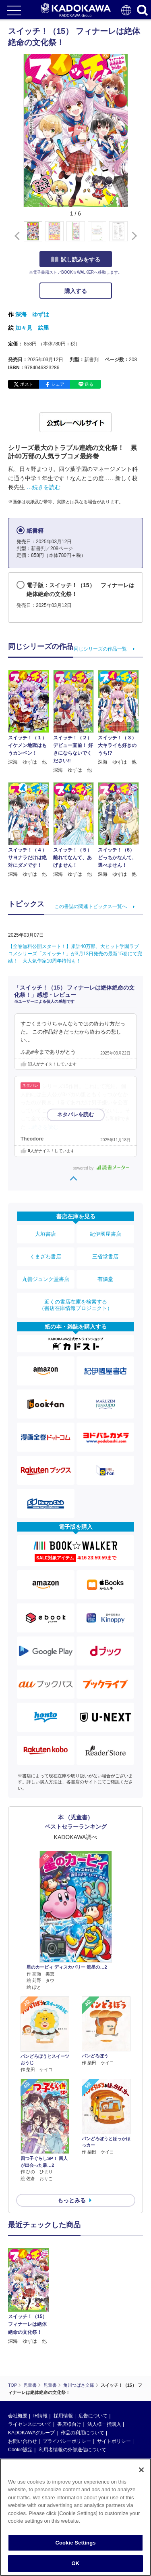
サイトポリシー (114, 2441)
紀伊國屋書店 (105, 1234)
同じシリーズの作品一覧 (100, 649)
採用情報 (63, 2416)
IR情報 (40, 2416)
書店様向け (69, 2424)
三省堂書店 (105, 1256)
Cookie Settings (75, 2543)
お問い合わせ (22, 2441)
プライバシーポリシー (67, 2441)
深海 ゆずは (32, 314)
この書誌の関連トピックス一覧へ (90, 906)
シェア (57, 384)
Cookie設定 (20, 2450)
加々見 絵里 (32, 327)
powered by (101, 1168)
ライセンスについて (30, 2424)
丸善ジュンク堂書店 (45, 1279)
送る (89, 384)
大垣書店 (45, 1234)
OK (76, 2563)
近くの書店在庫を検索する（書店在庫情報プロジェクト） (75, 1305)
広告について (93, 2416)
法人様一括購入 (104, 2424)
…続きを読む (43, 487)
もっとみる (72, 2200)
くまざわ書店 (45, 1256)
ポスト (26, 384)
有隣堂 (105, 1279)
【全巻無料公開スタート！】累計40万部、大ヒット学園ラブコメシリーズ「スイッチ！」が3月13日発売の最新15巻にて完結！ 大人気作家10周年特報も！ (75, 954)
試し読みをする (75, 259)
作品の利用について (82, 2433)
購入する (75, 291)
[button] (132, 236)
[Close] (141, 2470)
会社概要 (17, 2416)
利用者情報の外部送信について (72, 2450)
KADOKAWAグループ (31, 2433)
